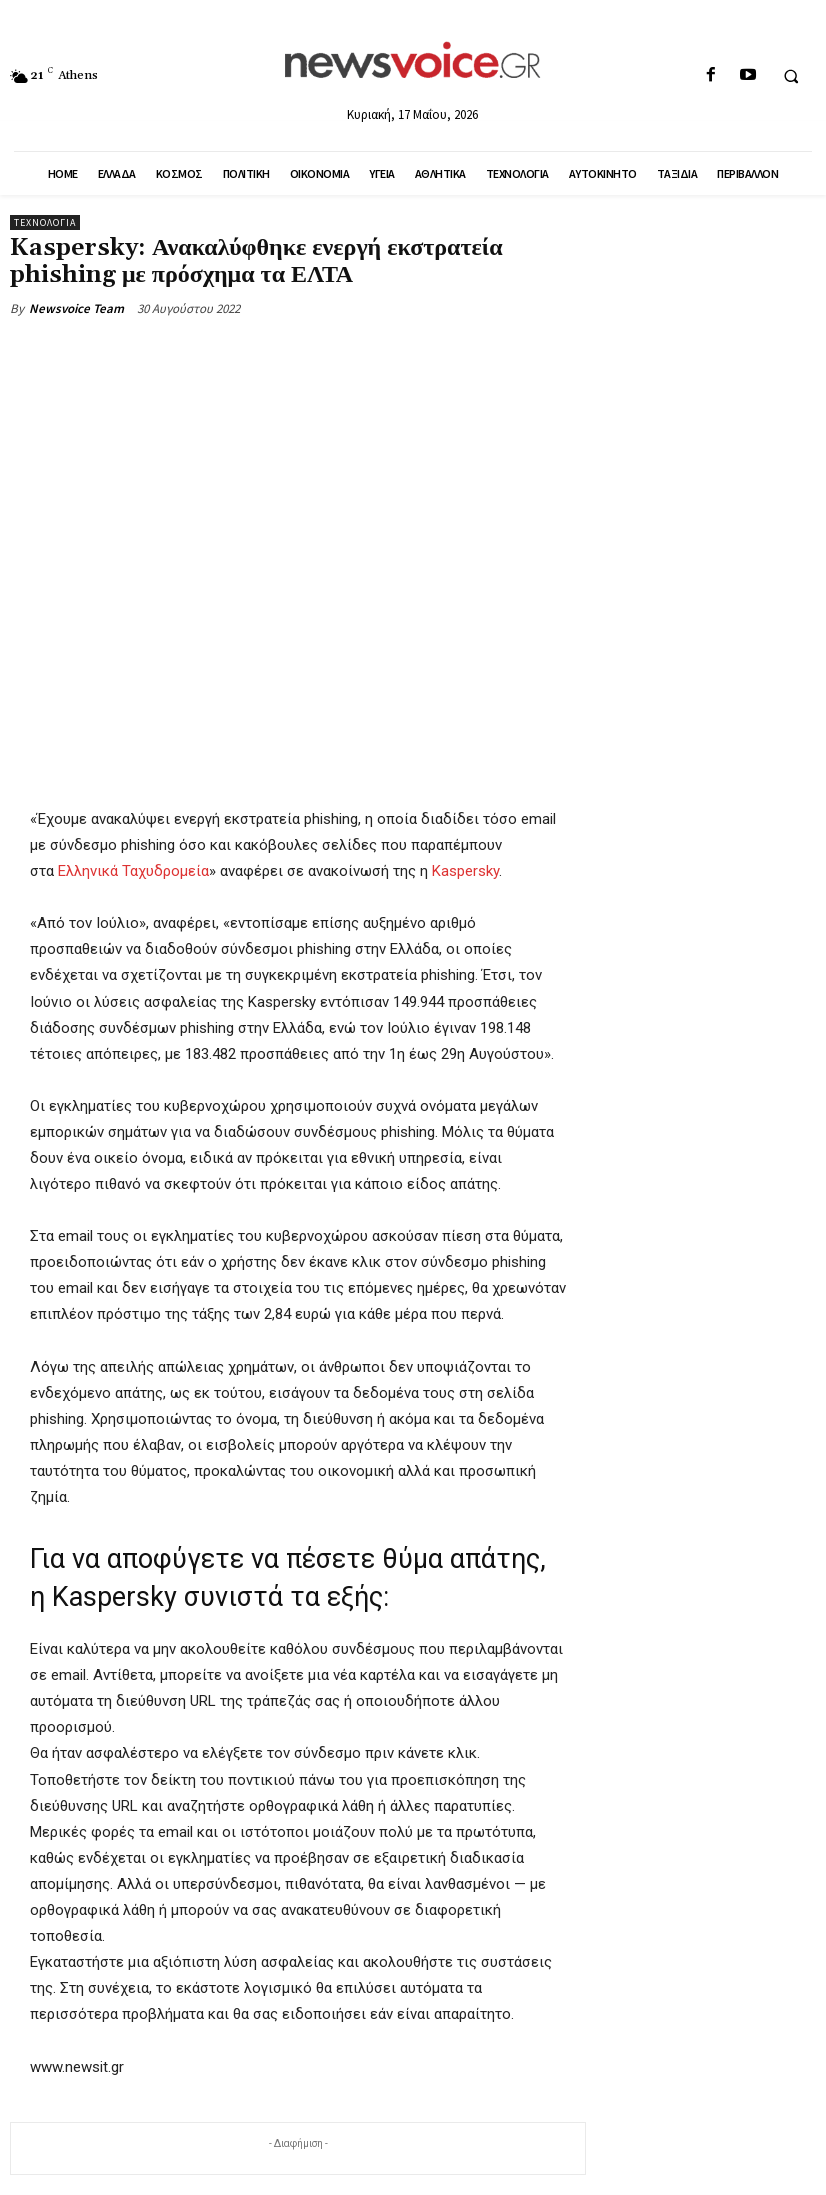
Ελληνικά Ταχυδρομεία (133, 872)
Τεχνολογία (45, 222)
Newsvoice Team (76, 308)
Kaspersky (465, 872)
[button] (791, 76)
